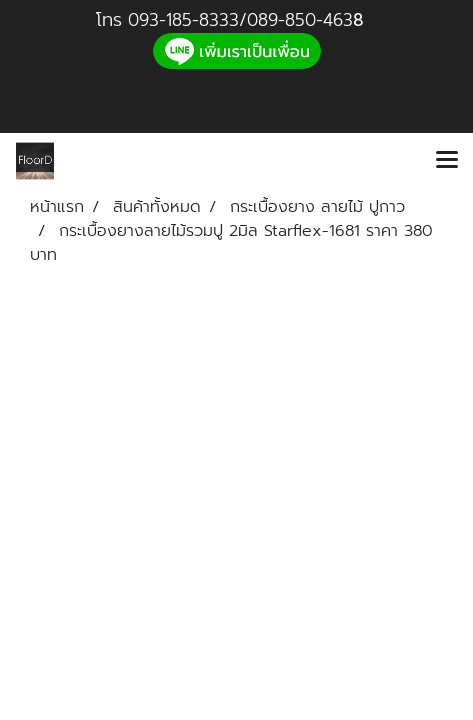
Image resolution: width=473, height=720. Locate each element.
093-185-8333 (183, 20)
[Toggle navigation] (447, 161)
